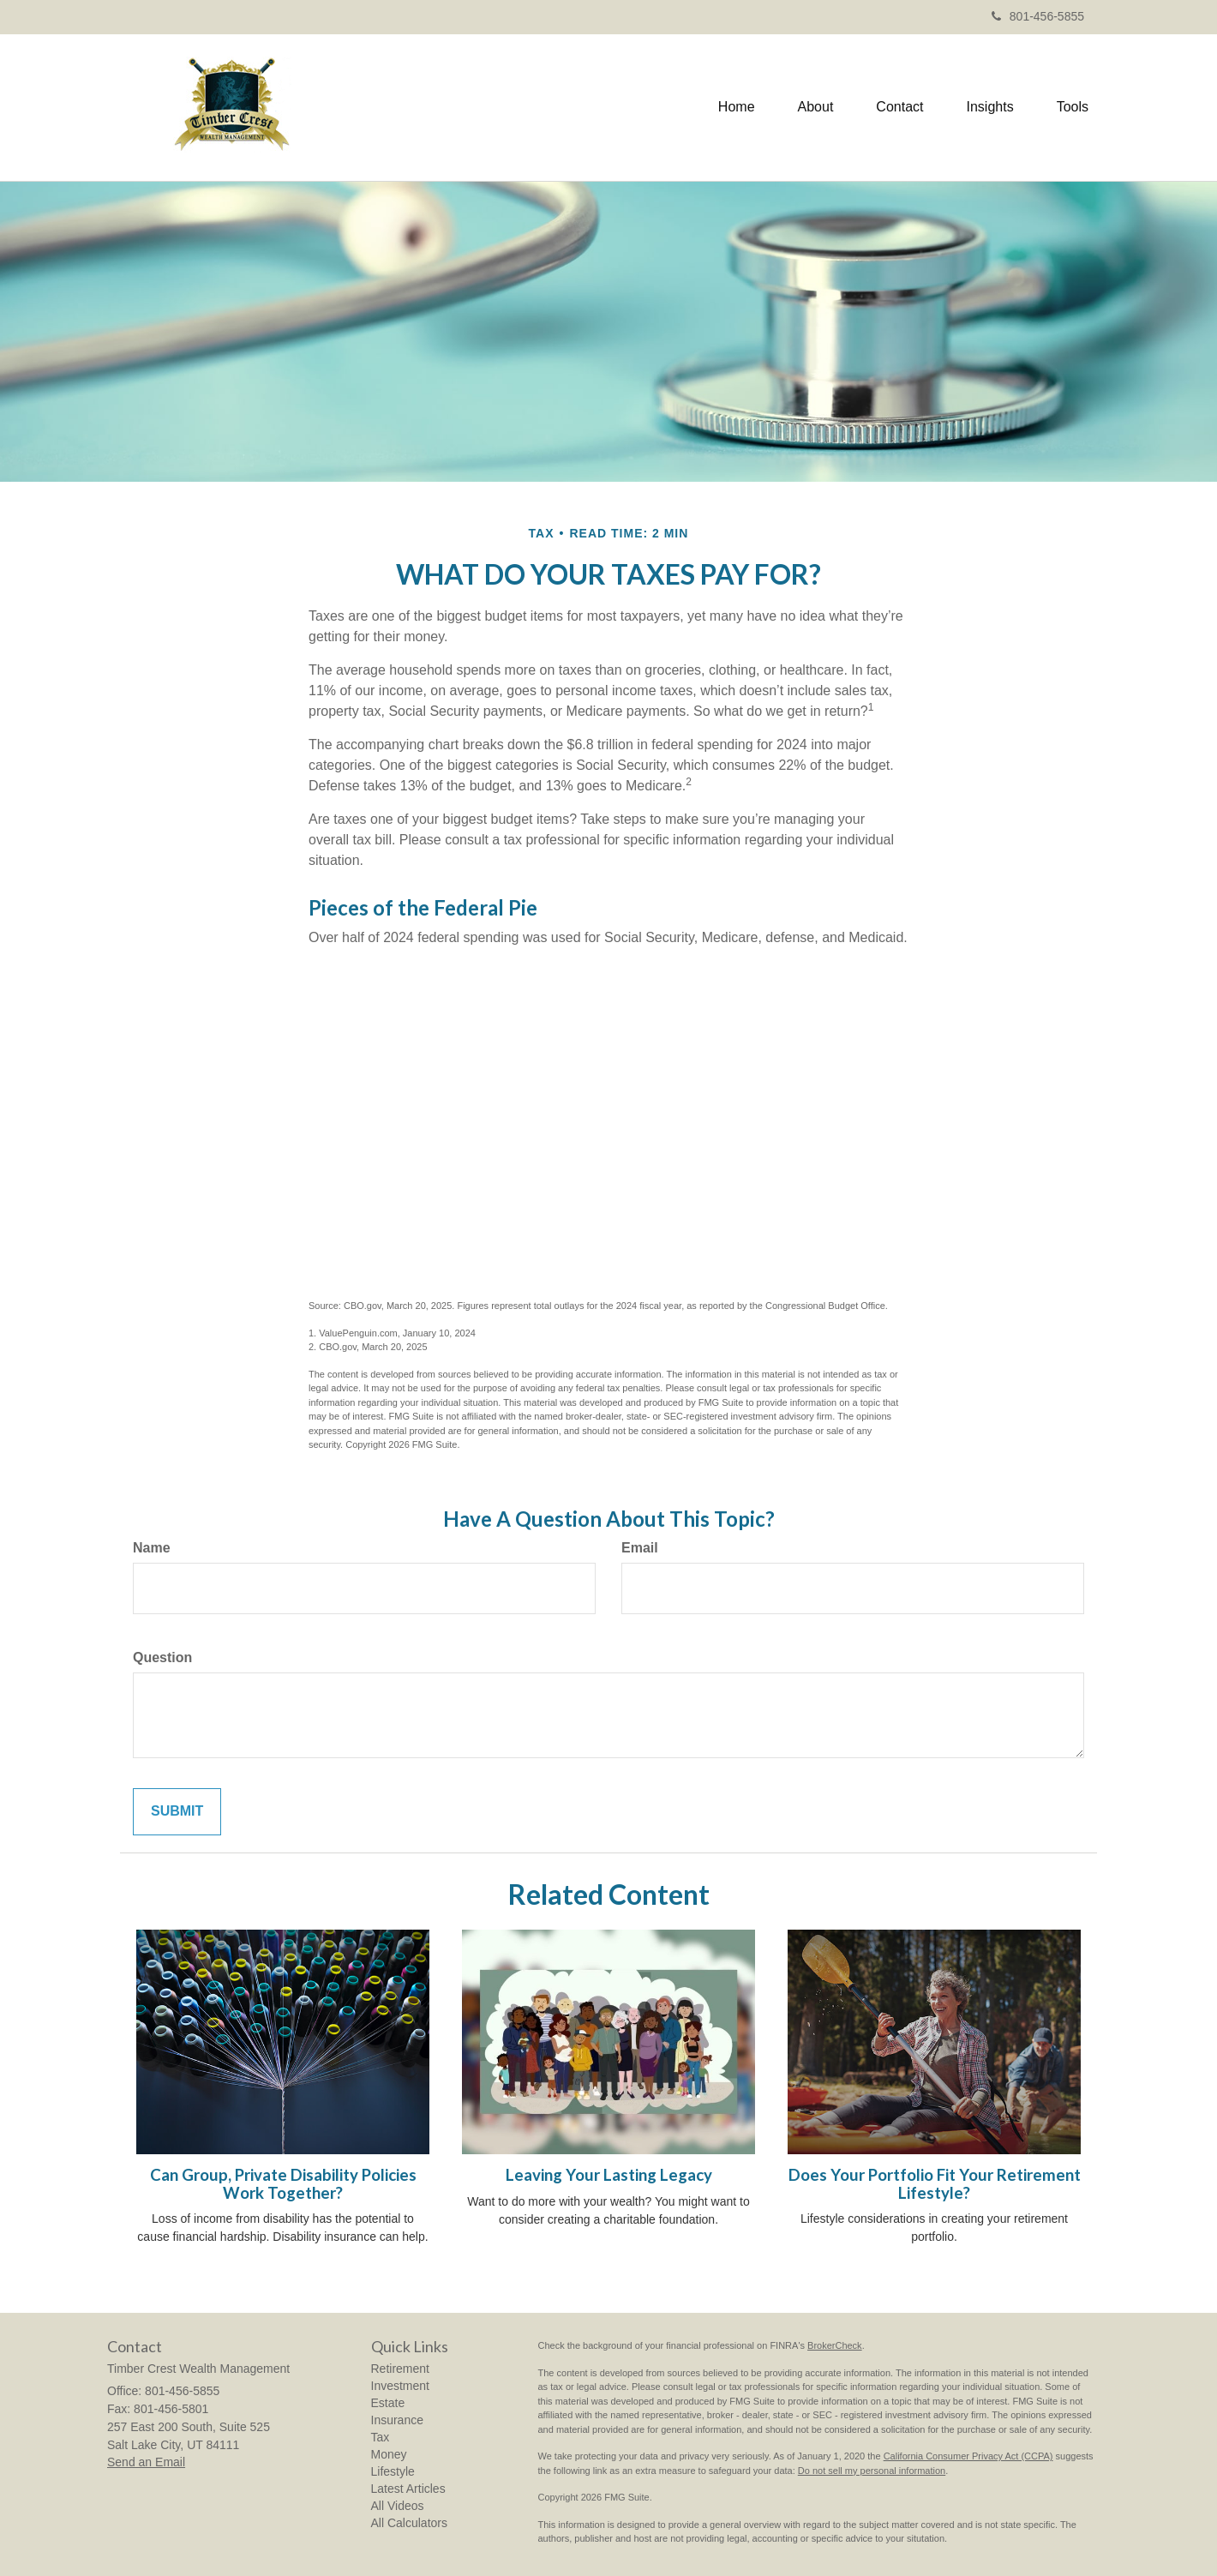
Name (152, 1547)
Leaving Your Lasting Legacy (609, 2174)
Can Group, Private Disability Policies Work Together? (283, 2183)
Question (162, 1657)
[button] (815, 107)
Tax (380, 2437)
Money (389, 2454)
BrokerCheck (834, 2345)
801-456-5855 (1038, 16)
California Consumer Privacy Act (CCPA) (968, 2456)
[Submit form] (177, 1811)
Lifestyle (393, 2471)
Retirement (400, 2368)
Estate (388, 2403)
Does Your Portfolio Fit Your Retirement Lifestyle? (934, 2183)
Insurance (397, 2420)
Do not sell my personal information (871, 2470)
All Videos (397, 2506)
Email (639, 1547)
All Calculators (409, 2523)
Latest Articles (408, 2488)
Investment (400, 2386)
